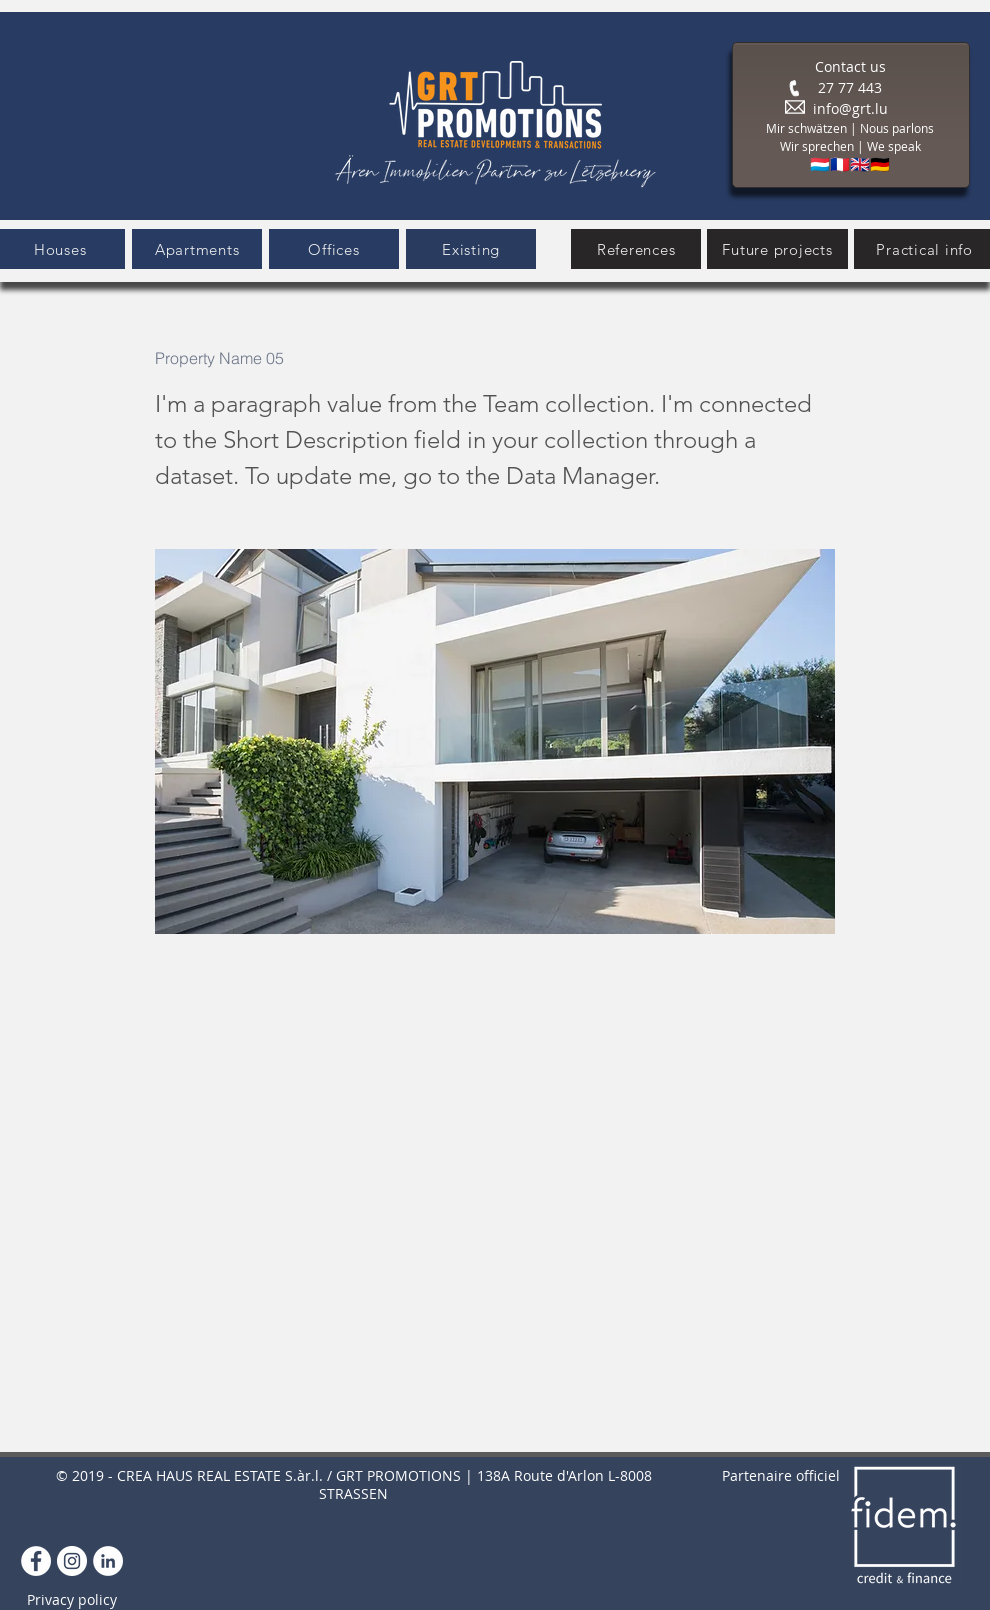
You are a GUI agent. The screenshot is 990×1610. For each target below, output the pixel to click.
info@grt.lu (850, 108)
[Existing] (471, 249)
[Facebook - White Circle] (36, 1561)
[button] (197, 249)
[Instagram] (72, 1561)
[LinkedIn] (108, 1561)
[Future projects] (777, 249)
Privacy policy (72, 1599)
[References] (636, 249)
